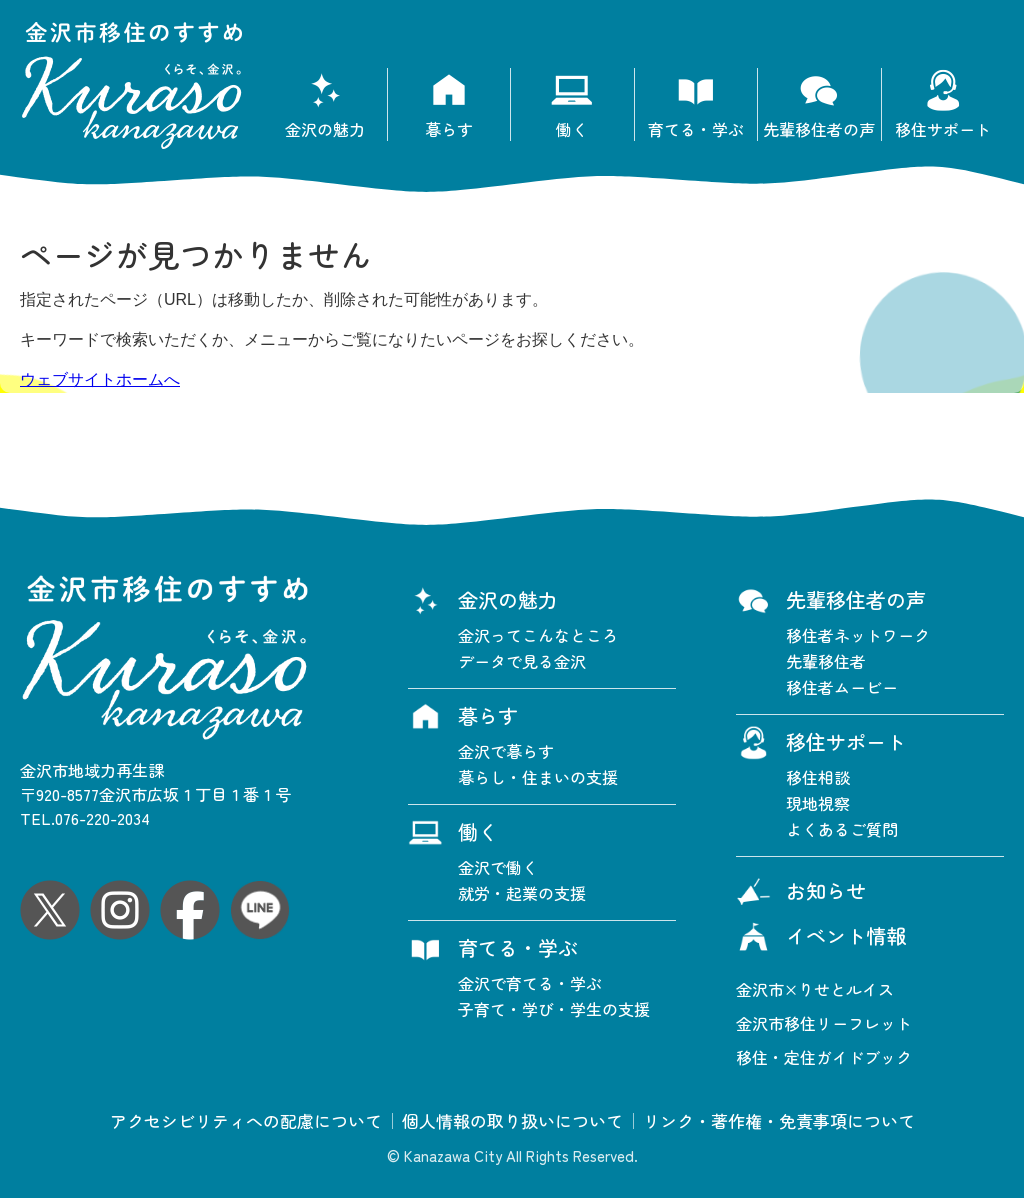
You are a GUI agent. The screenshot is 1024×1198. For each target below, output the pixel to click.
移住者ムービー (842, 687)
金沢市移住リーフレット (824, 1023)
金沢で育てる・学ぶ (530, 983)
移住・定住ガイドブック (824, 1057)
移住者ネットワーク (858, 635)
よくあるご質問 (842, 829)
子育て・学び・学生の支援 (554, 1009)
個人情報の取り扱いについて (512, 1121)
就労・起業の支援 (522, 893)
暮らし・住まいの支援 (538, 777)
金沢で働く (498, 867)
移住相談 (818, 777)
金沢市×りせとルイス (815, 989)
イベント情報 (821, 938)
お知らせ (801, 893)
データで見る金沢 (522, 661)
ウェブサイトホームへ (100, 379)
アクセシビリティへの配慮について (246, 1121)
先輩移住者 (826, 661)
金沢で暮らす (506, 751)
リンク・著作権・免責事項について (779, 1121)
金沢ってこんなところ (538, 635)
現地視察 (818, 803)
